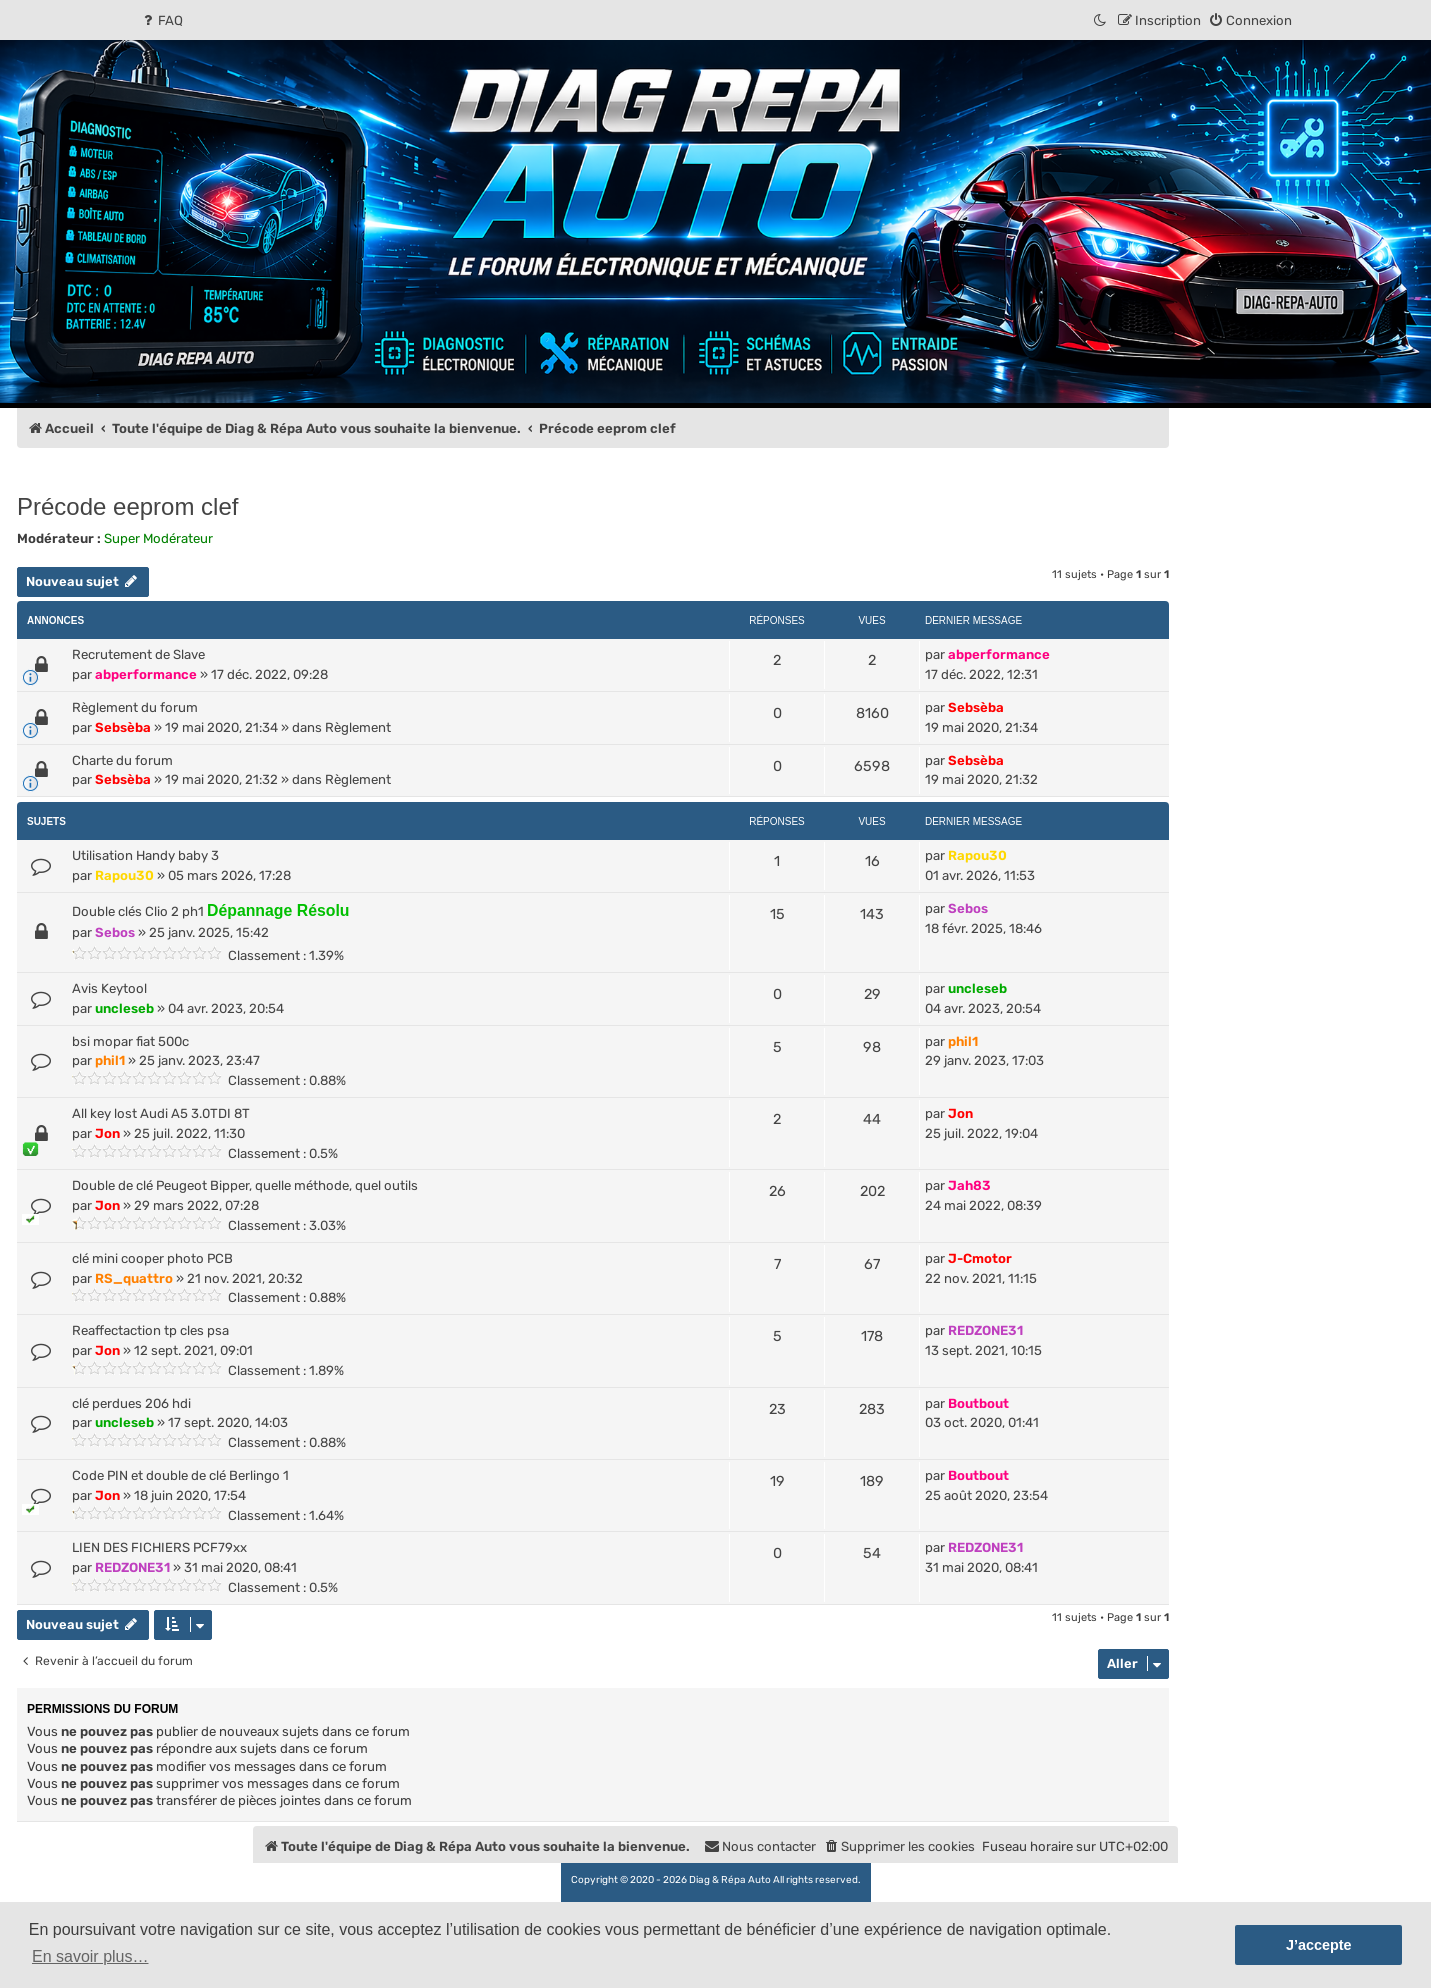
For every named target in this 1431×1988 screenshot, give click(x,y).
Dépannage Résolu (278, 910)
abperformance (146, 674)
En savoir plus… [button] (90, 1956)
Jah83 (969, 1185)
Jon (107, 1133)
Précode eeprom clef (127, 506)
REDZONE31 (985, 1330)
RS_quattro (134, 1278)
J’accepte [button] (1319, 1945)
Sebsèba (123, 727)
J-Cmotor (980, 1258)
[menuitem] (161, 20)
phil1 (110, 1060)
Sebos (115, 932)
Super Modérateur (158, 538)
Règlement (358, 727)
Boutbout (978, 1403)
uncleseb (124, 1008)
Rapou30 (124, 875)
